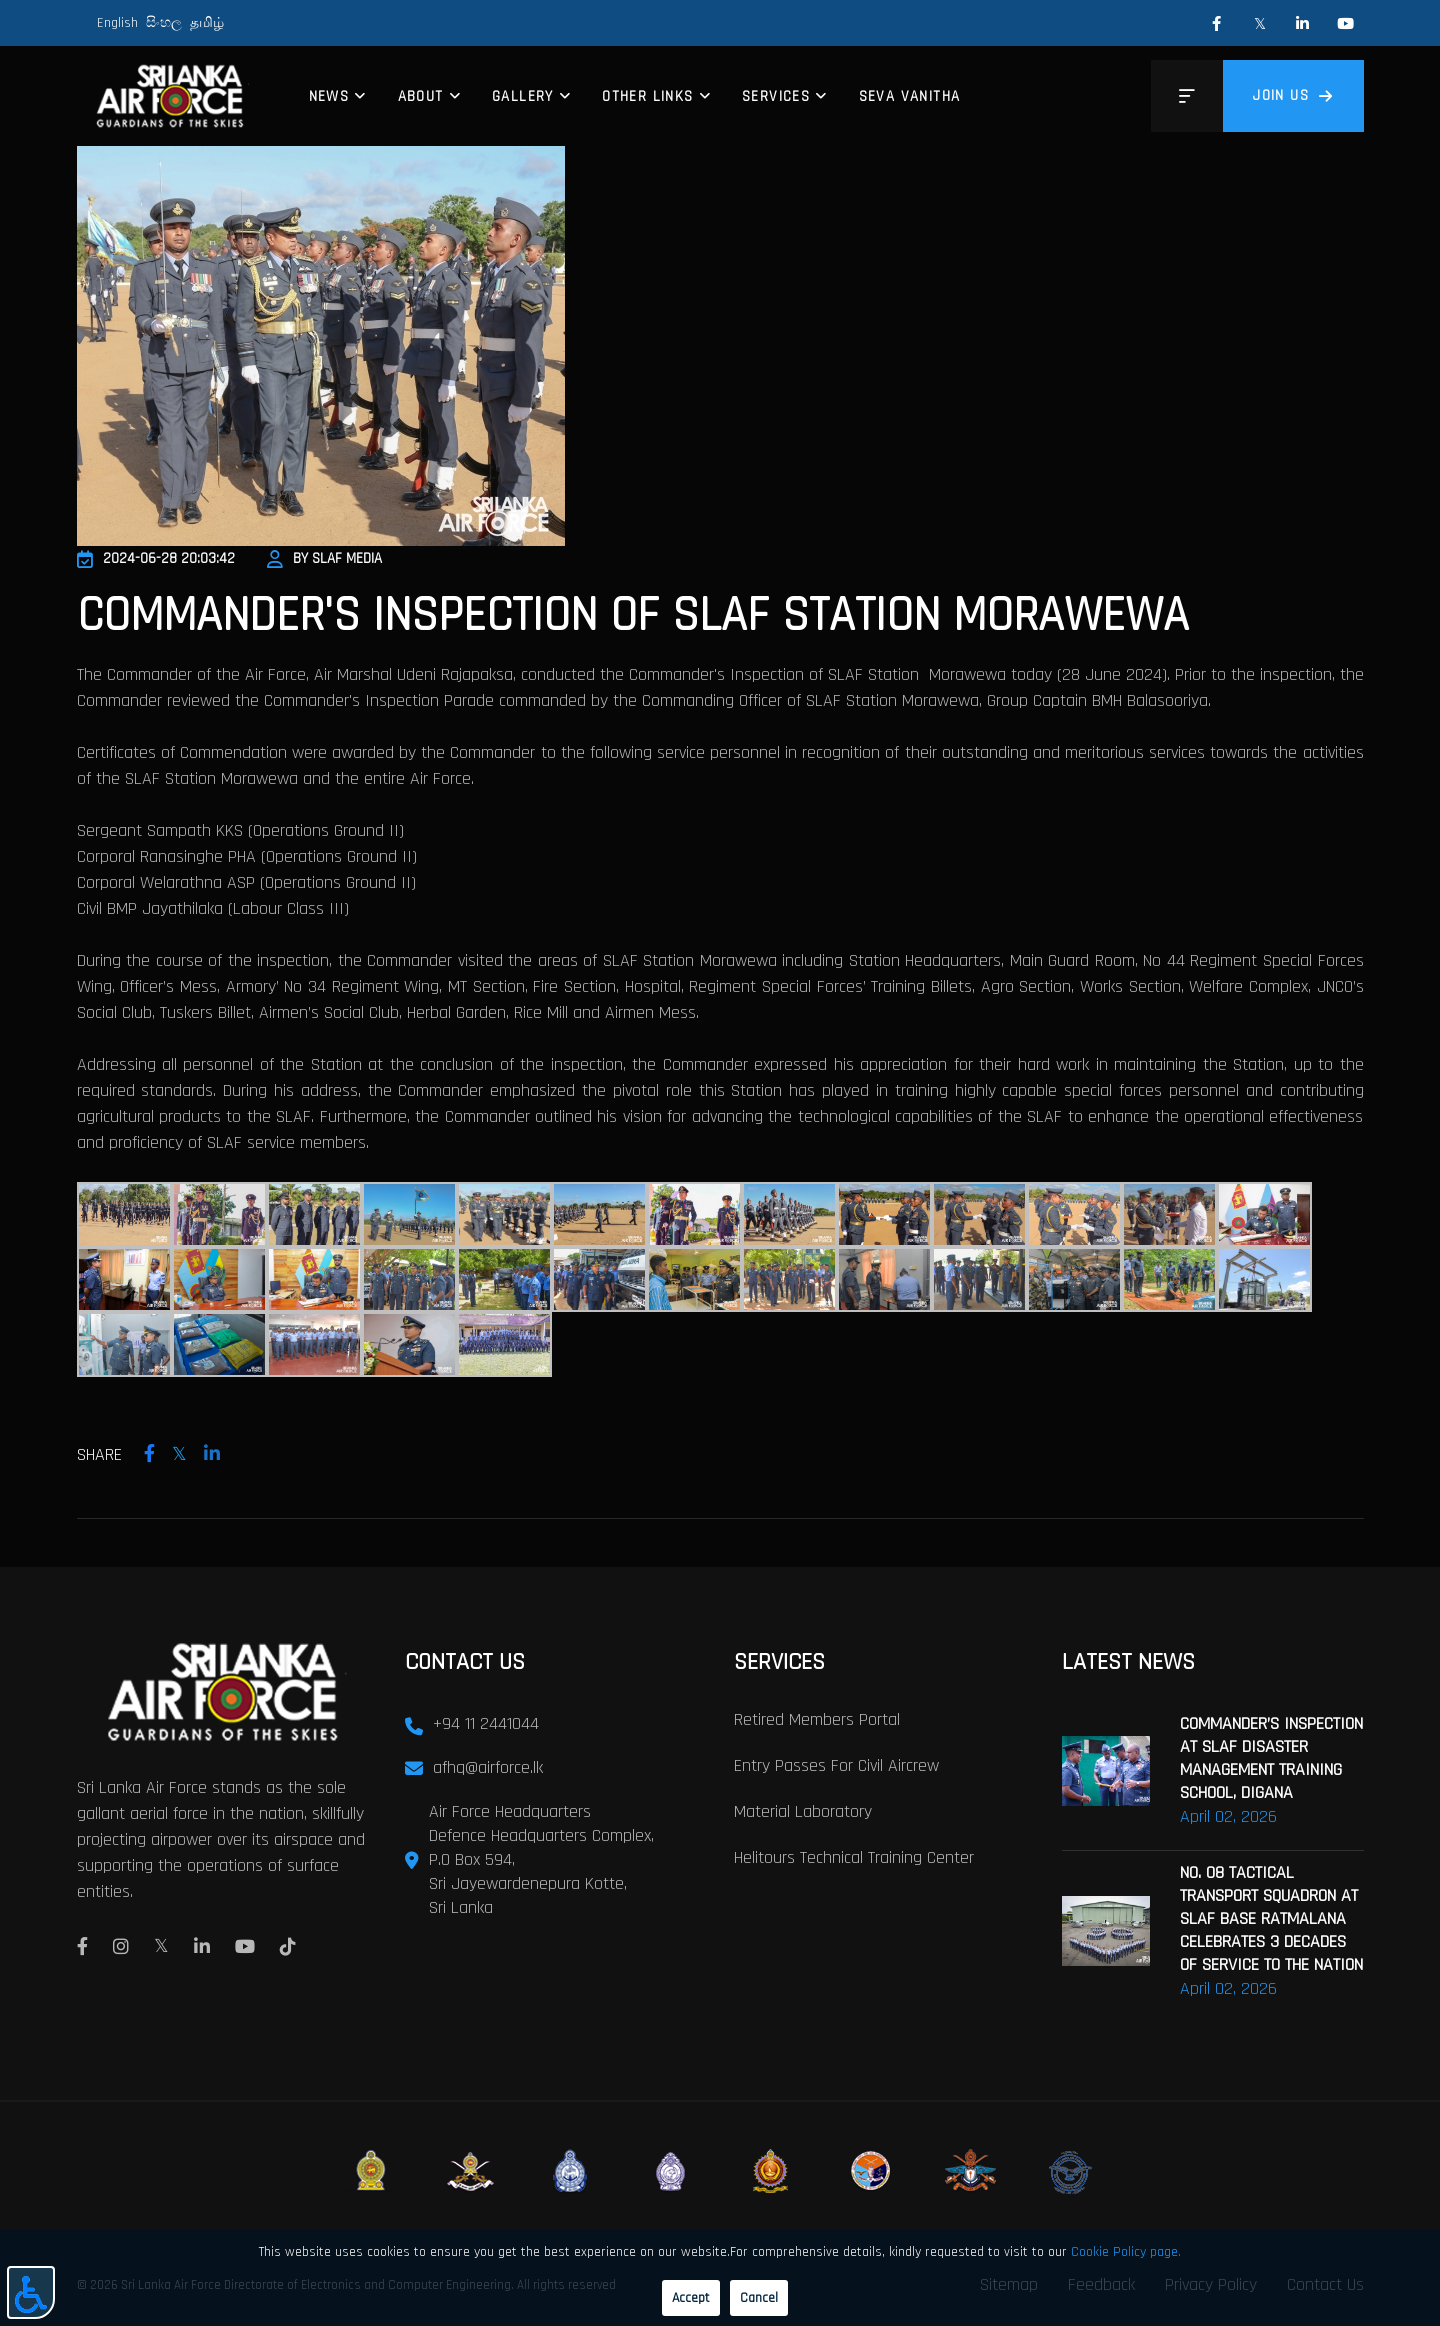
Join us (1293, 95)
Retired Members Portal (817, 1717)
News (329, 96)
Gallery (523, 96)
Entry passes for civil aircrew (836, 1763)
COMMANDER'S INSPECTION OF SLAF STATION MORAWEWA (633, 616)
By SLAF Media (324, 558)
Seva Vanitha (910, 96)
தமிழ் (207, 23)
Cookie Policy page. (1126, 2252)
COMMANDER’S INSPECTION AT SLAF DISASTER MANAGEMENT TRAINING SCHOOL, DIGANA (1271, 1756)
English (117, 23)
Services (776, 96)
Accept (691, 2298)
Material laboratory (803, 1809)
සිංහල (164, 23)
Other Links (647, 96)
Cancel (759, 2298)
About (421, 96)
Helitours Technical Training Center (854, 1855)
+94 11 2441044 (486, 1721)
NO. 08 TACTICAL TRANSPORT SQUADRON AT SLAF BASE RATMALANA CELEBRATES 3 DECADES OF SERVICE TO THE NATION (1271, 1916)
